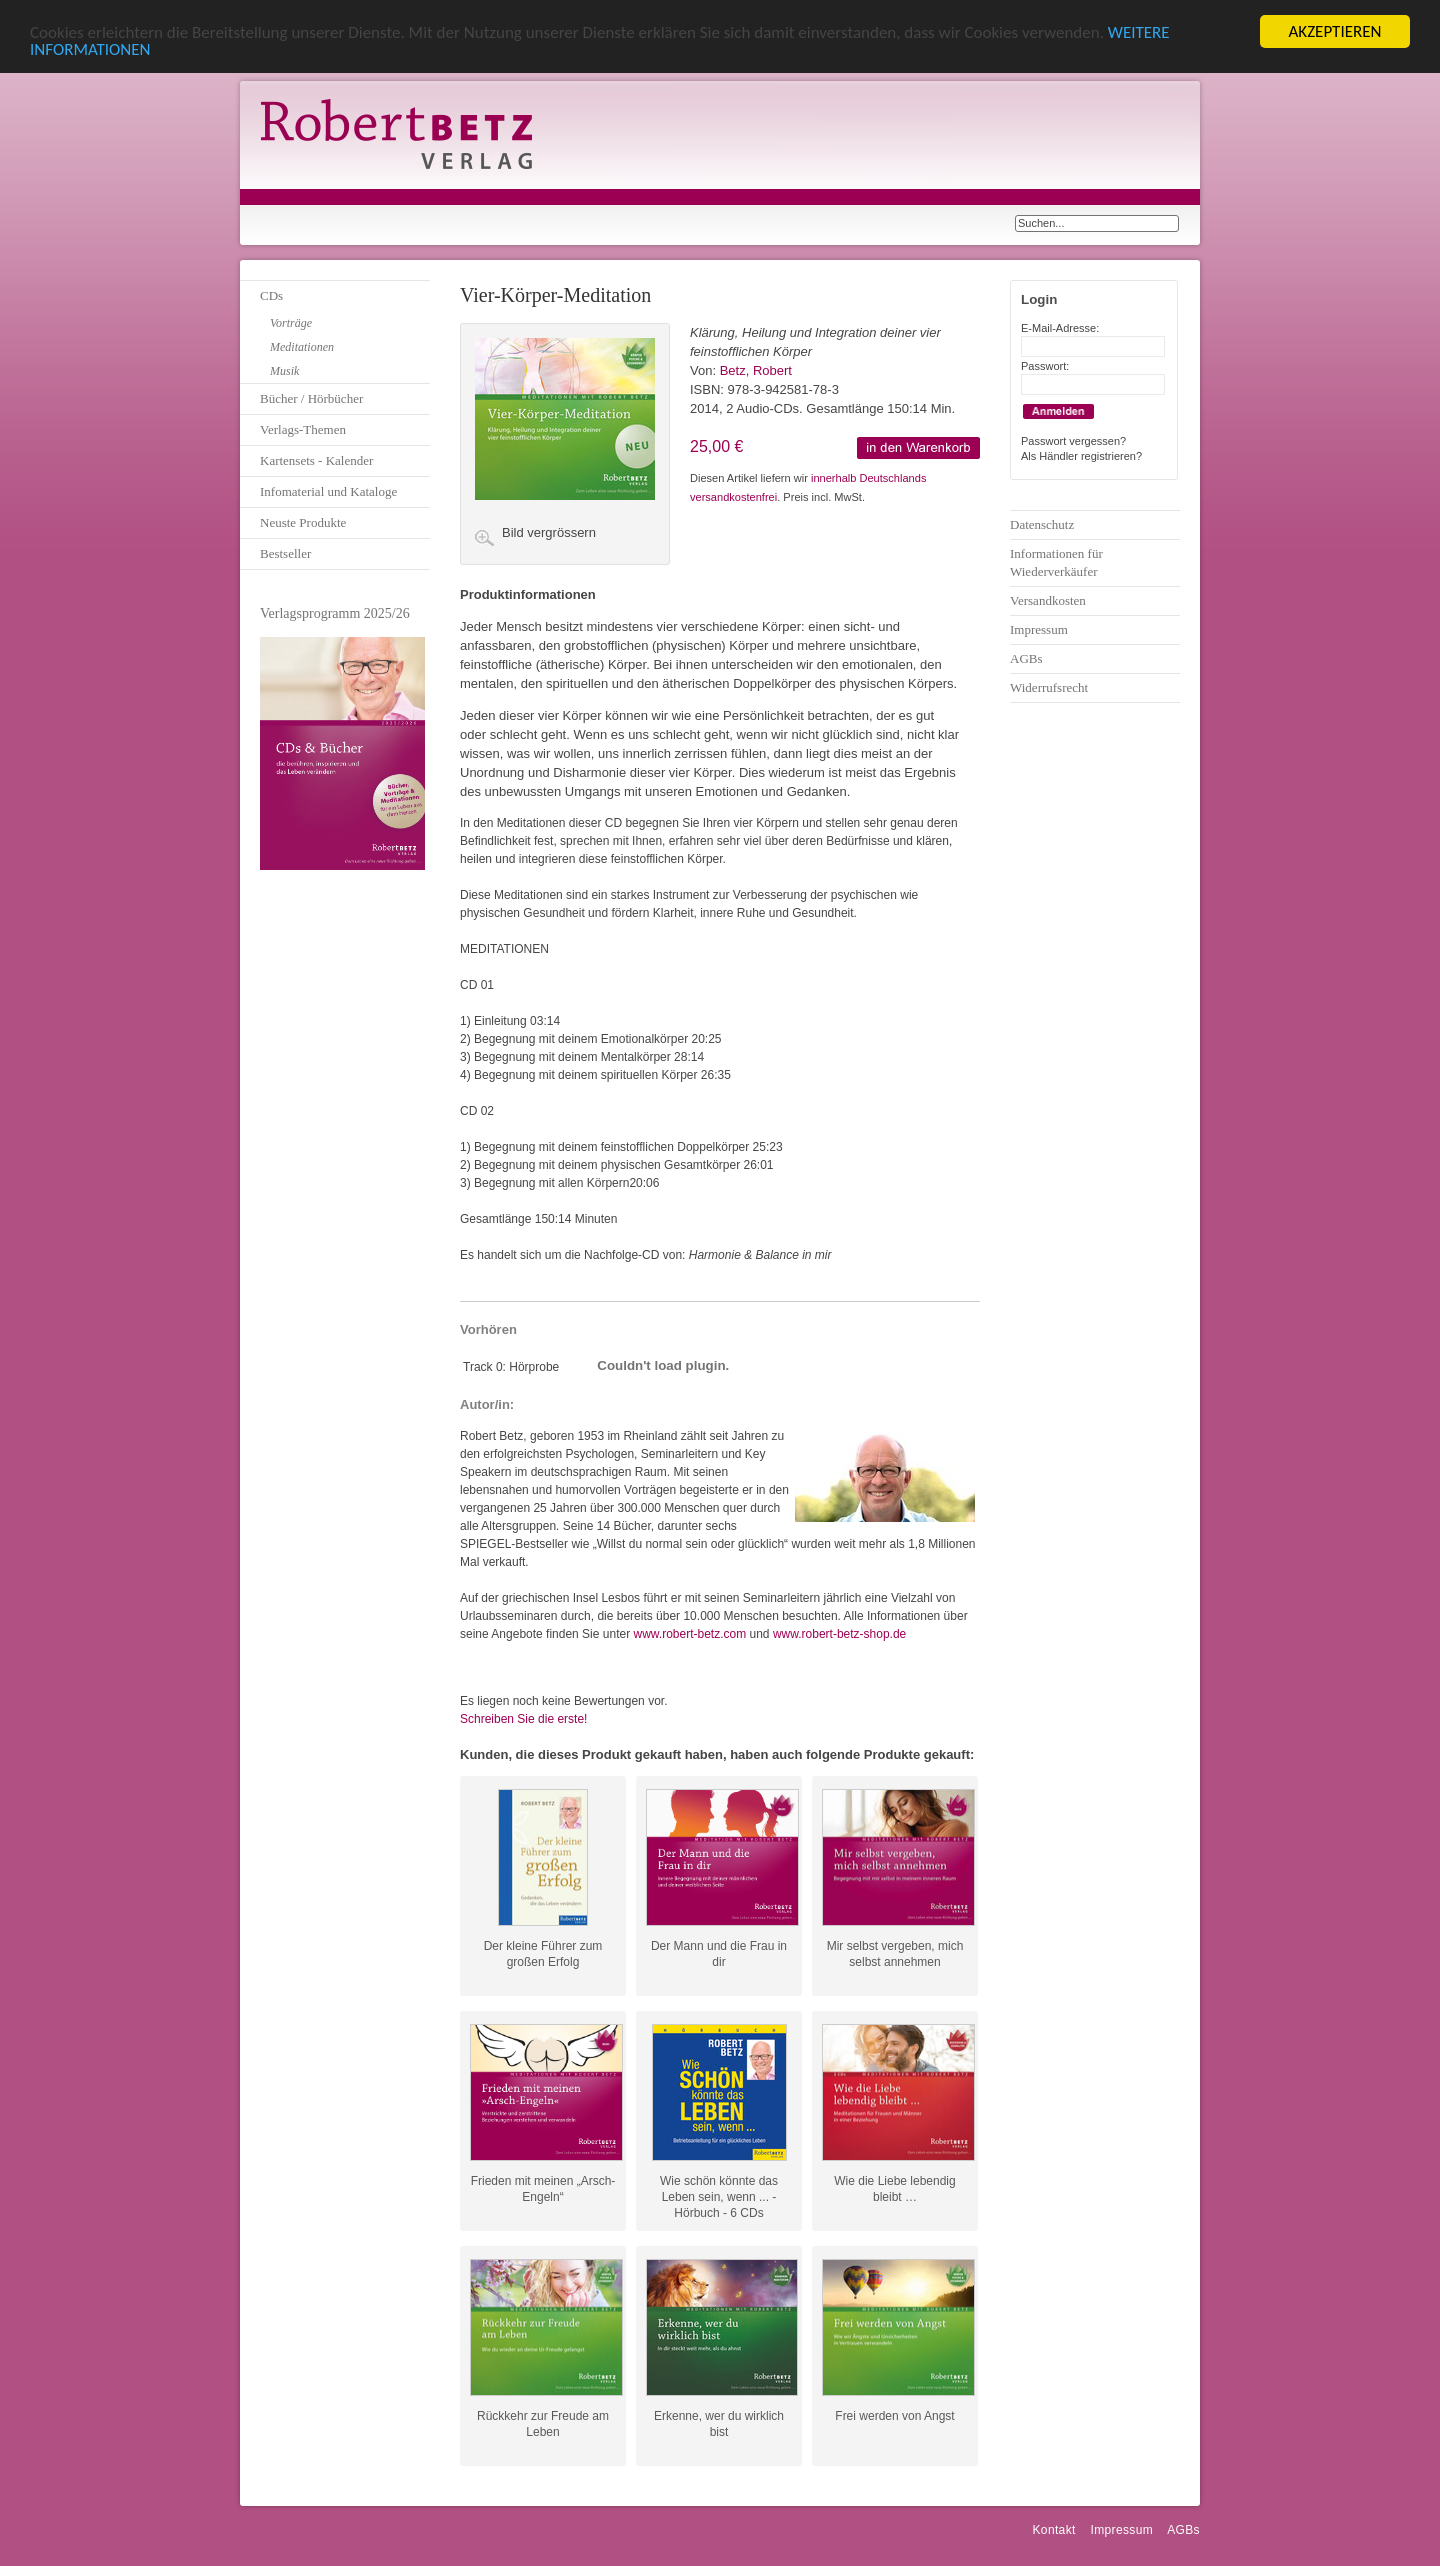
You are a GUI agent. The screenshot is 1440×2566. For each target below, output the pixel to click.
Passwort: (1045, 366)
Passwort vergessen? (1073, 441)
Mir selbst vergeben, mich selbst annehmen (895, 1954)
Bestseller (285, 553)
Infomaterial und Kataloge (328, 491)
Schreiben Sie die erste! (523, 1719)
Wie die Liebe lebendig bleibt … (894, 2189)
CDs (271, 295)
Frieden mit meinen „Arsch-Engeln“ (543, 2189)
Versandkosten (1048, 600)
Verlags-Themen (303, 429)
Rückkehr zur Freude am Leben (543, 2424)
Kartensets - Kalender (316, 460)
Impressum (1039, 629)
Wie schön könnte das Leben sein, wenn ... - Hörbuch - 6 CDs (719, 2189)
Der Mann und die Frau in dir (719, 1954)
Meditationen (302, 347)
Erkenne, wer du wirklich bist (719, 2424)
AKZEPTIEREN (1334, 31)
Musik (284, 371)
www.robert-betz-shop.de (839, 1634)
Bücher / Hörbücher (311, 398)
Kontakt (1053, 2530)
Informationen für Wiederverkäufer (1056, 562)
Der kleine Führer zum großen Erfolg (543, 1954)
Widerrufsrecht (1049, 687)
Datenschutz (1042, 524)
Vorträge (291, 323)
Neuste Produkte (303, 522)
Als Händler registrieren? (1081, 456)
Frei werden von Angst (894, 2416)
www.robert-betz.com (689, 1634)
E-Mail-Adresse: (1060, 328)
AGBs (1026, 658)
